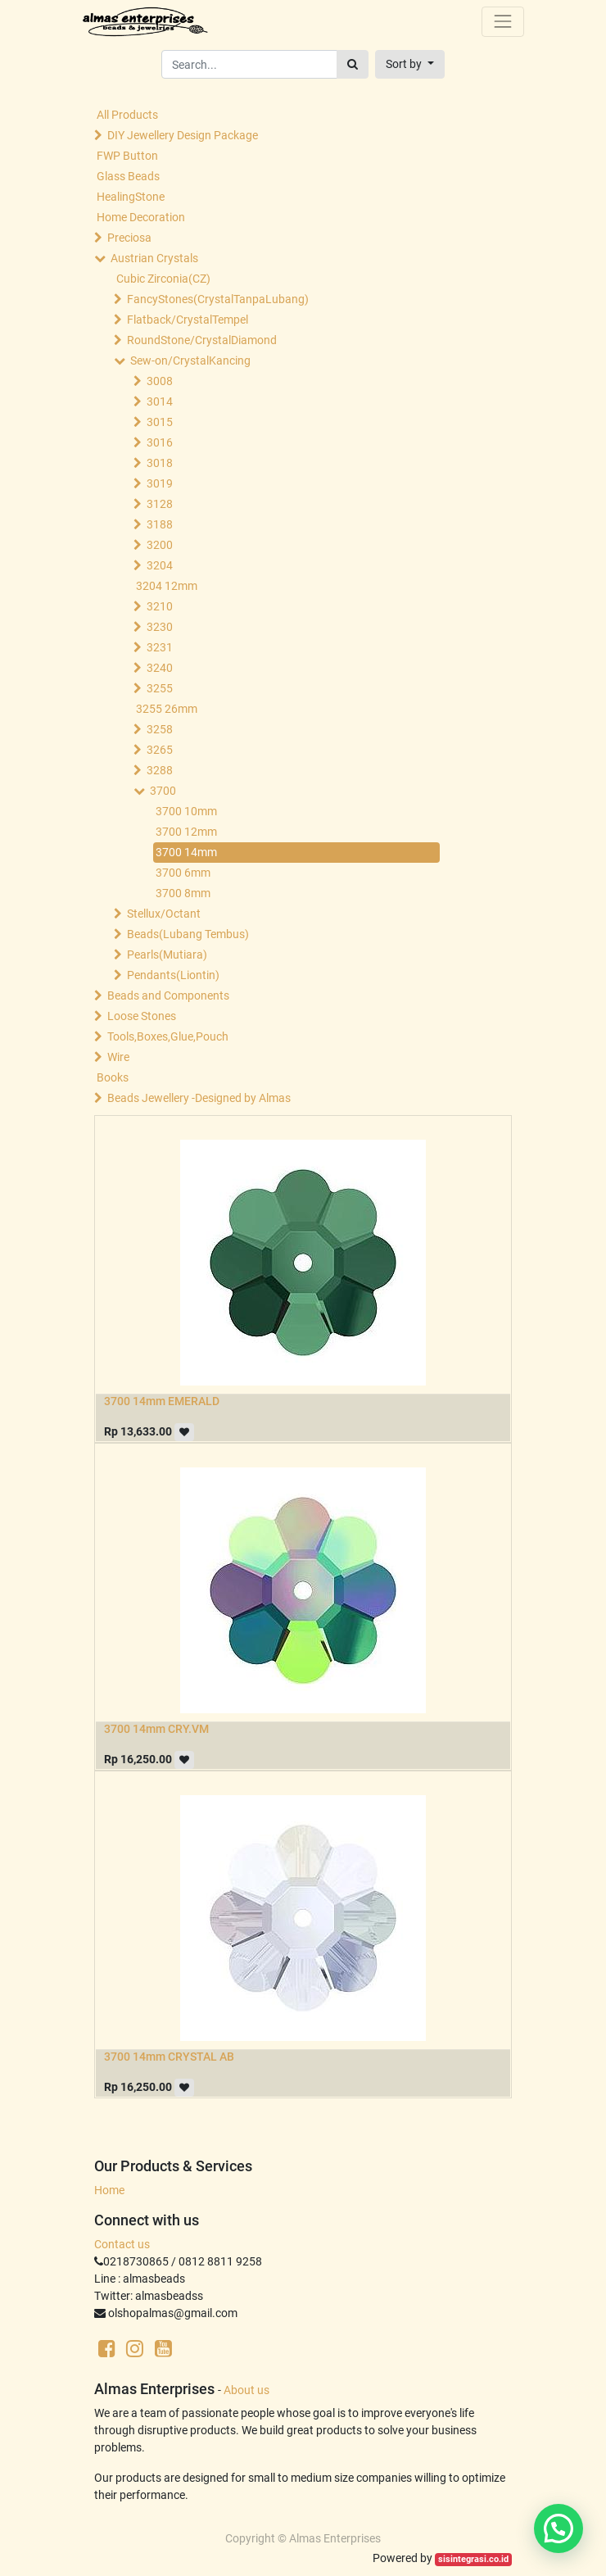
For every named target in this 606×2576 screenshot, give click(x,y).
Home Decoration (141, 217)
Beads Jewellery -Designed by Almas (199, 1097)
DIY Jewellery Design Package (182, 135)
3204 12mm (166, 585)
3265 (160, 749)
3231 (160, 647)
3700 (163, 790)
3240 (160, 667)
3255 (160, 688)
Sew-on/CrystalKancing (190, 360)
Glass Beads (128, 176)
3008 (160, 381)
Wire (118, 1057)
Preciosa (129, 237)
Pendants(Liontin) (173, 975)
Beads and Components (168, 995)
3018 (160, 462)
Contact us (122, 2244)
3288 (160, 770)
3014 (160, 401)
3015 (160, 422)
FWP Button (127, 155)
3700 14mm (186, 852)
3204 (160, 565)
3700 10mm (186, 811)
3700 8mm (183, 893)
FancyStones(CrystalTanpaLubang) (218, 299)
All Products (127, 114)
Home (109, 2190)
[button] (410, 64)
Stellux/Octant (164, 913)
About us (246, 2390)
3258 (160, 729)
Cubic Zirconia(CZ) (163, 278)
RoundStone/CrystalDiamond (202, 340)
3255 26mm (166, 708)
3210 (160, 606)
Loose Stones (141, 1016)
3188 (160, 524)
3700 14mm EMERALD (161, 1401)
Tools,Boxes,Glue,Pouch (167, 1036)
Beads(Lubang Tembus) (188, 934)
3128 (160, 503)
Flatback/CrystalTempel (187, 319)
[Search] (353, 64)
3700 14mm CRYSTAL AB (169, 2056)
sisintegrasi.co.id (473, 2559)
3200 (160, 544)
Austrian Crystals (154, 258)
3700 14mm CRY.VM (156, 1728)
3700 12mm (186, 831)
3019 (160, 483)
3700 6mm (183, 872)
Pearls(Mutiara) (167, 954)
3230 (160, 626)
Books (113, 1077)
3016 (160, 442)
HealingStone (131, 196)
